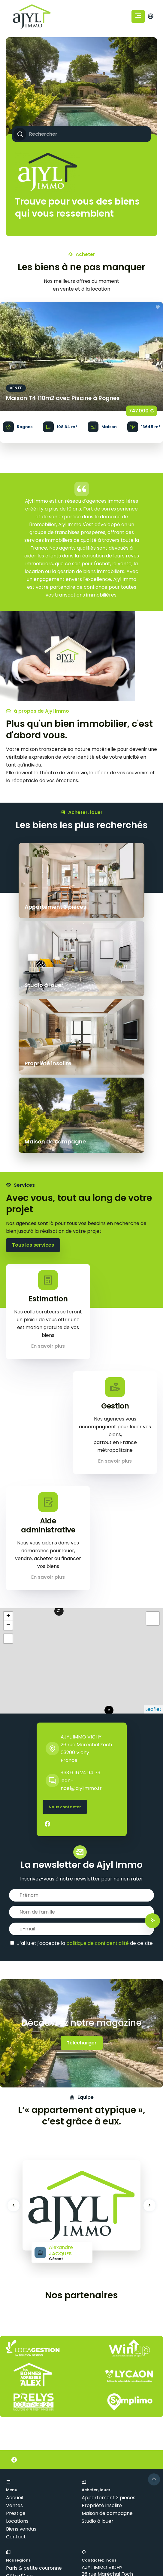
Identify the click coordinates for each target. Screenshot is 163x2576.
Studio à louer (97, 2364)
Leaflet (153, 1552)
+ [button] (8, 1459)
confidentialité (110, 2565)
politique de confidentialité (97, 1786)
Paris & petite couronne (34, 2411)
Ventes (14, 2349)
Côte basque (21, 2435)
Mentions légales (74, 2524)
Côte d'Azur (19, 2419)
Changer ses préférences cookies (46, 2531)
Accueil (14, 2341)
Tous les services (33, 1088)
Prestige (16, 2356)
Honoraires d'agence (124, 2524)
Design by (26, 2549)
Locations (17, 2364)
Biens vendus (21, 2372)
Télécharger (82, 1886)
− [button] (8, 1468)
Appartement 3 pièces (108, 2341)
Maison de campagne (107, 2356)
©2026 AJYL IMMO (27, 2524)
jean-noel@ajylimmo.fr (110, 2449)
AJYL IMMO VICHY (81, 1580)
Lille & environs (23, 2442)
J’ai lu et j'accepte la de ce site (85, 1786)
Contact (16, 2380)
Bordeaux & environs (30, 2427)
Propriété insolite (102, 2349)
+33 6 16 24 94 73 (80, 1616)
